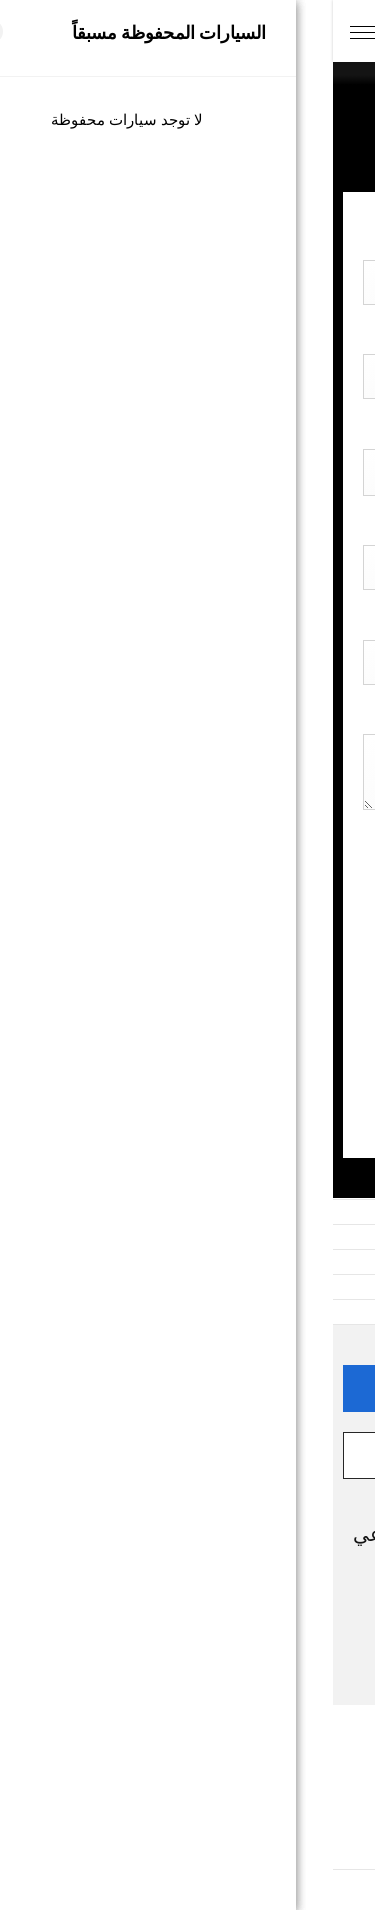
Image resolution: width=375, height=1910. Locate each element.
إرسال (187, 1084)
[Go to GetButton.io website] (327, 1889)
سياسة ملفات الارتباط (188, 1823)
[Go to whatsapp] (327, 1851)
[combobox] (187, 662)
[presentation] (193, 991)
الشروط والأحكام (188, 1788)
